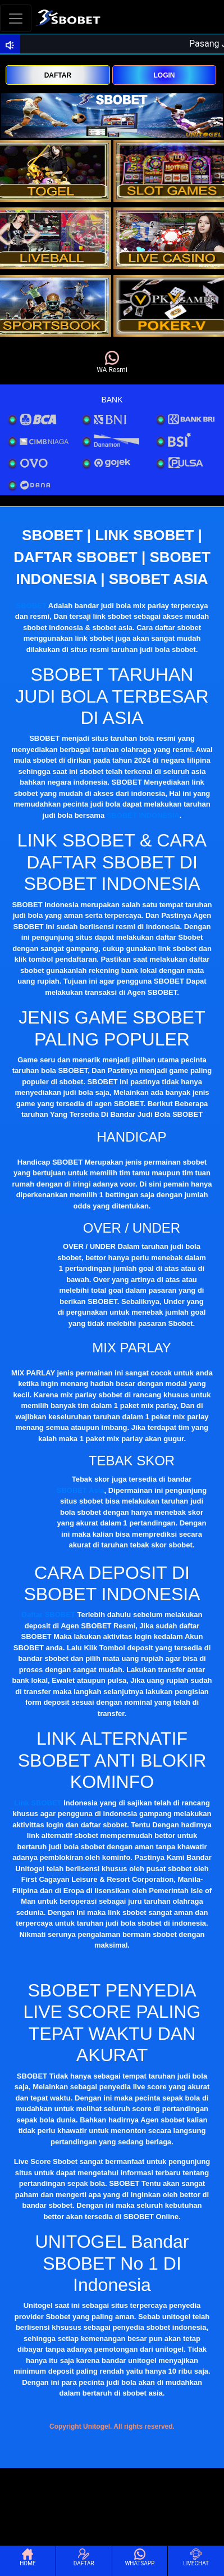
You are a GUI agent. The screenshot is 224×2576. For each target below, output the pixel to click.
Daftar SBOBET (48, 1614)
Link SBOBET (38, 1803)
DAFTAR (57, 75)
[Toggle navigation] (15, 18)
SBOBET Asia (80, 1490)
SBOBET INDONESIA (143, 815)
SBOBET (31, 605)
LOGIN (164, 75)
